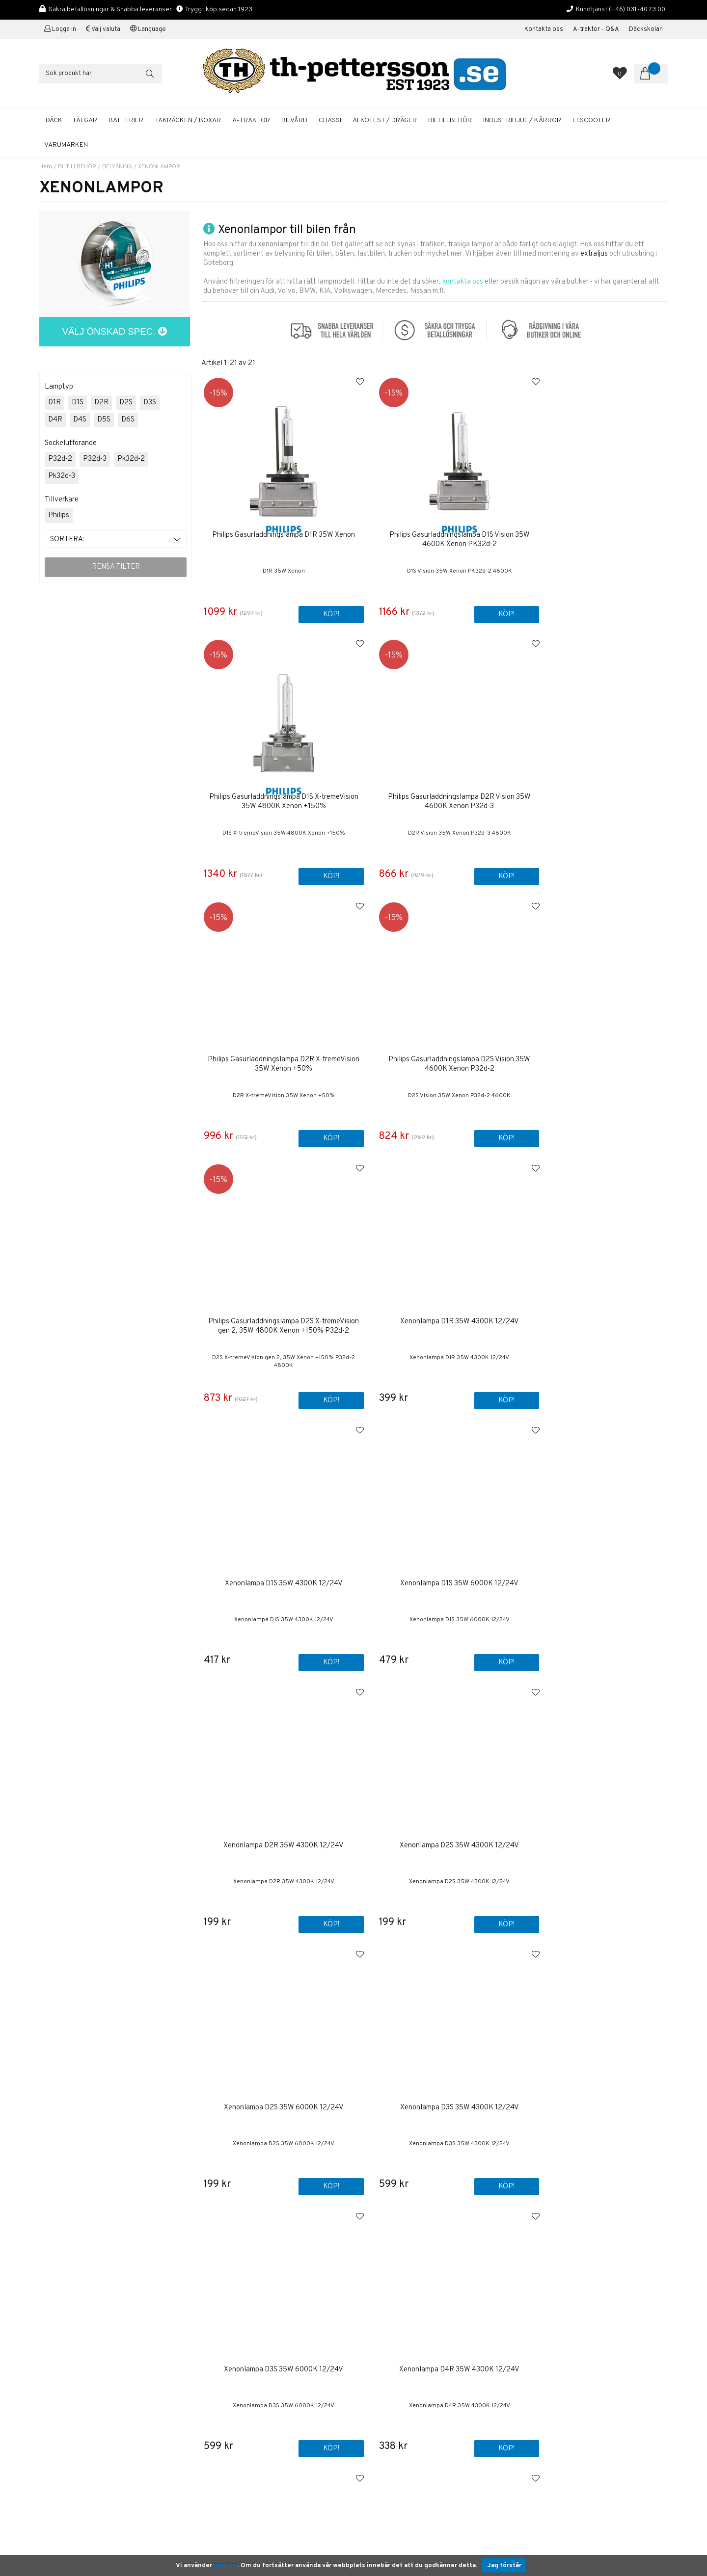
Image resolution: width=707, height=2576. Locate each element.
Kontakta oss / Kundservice (406, 2280)
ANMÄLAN (626, 2312)
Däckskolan (646, 29)
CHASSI (330, 120)
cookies (226, 2566)
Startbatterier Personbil (399, 2383)
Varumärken (66, 145)
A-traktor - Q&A (596, 29)
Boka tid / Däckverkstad (400, 2341)
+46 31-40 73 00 (65, 2338)
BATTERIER (126, 120)
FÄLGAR (85, 120)
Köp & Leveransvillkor (397, 2299)
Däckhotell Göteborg (395, 2420)
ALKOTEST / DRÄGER (385, 120)
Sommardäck (382, 2374)
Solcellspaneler (386, 2411)
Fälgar (372, 2430)
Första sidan (381, 2271)
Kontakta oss (543, 29)
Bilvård (373, 2392)
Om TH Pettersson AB (396, 2289)
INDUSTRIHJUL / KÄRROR (522, 120)
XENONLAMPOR (159, 167)
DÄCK (54, 120)
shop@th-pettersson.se (76, 2361)
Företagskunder (387, 2322)
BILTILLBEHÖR (450, 120)
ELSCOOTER (591, 120)
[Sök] (100, 73)
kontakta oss (462, 282)
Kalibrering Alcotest (393, 2332)
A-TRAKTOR (251, 120)
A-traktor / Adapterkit (395, 2402)
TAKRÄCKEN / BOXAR (188, 120)
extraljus (594, 254)
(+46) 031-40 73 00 (637, 9)
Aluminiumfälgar (386, 2364)
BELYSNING (117, 167)
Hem (45, 167)
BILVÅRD (294, 120)
